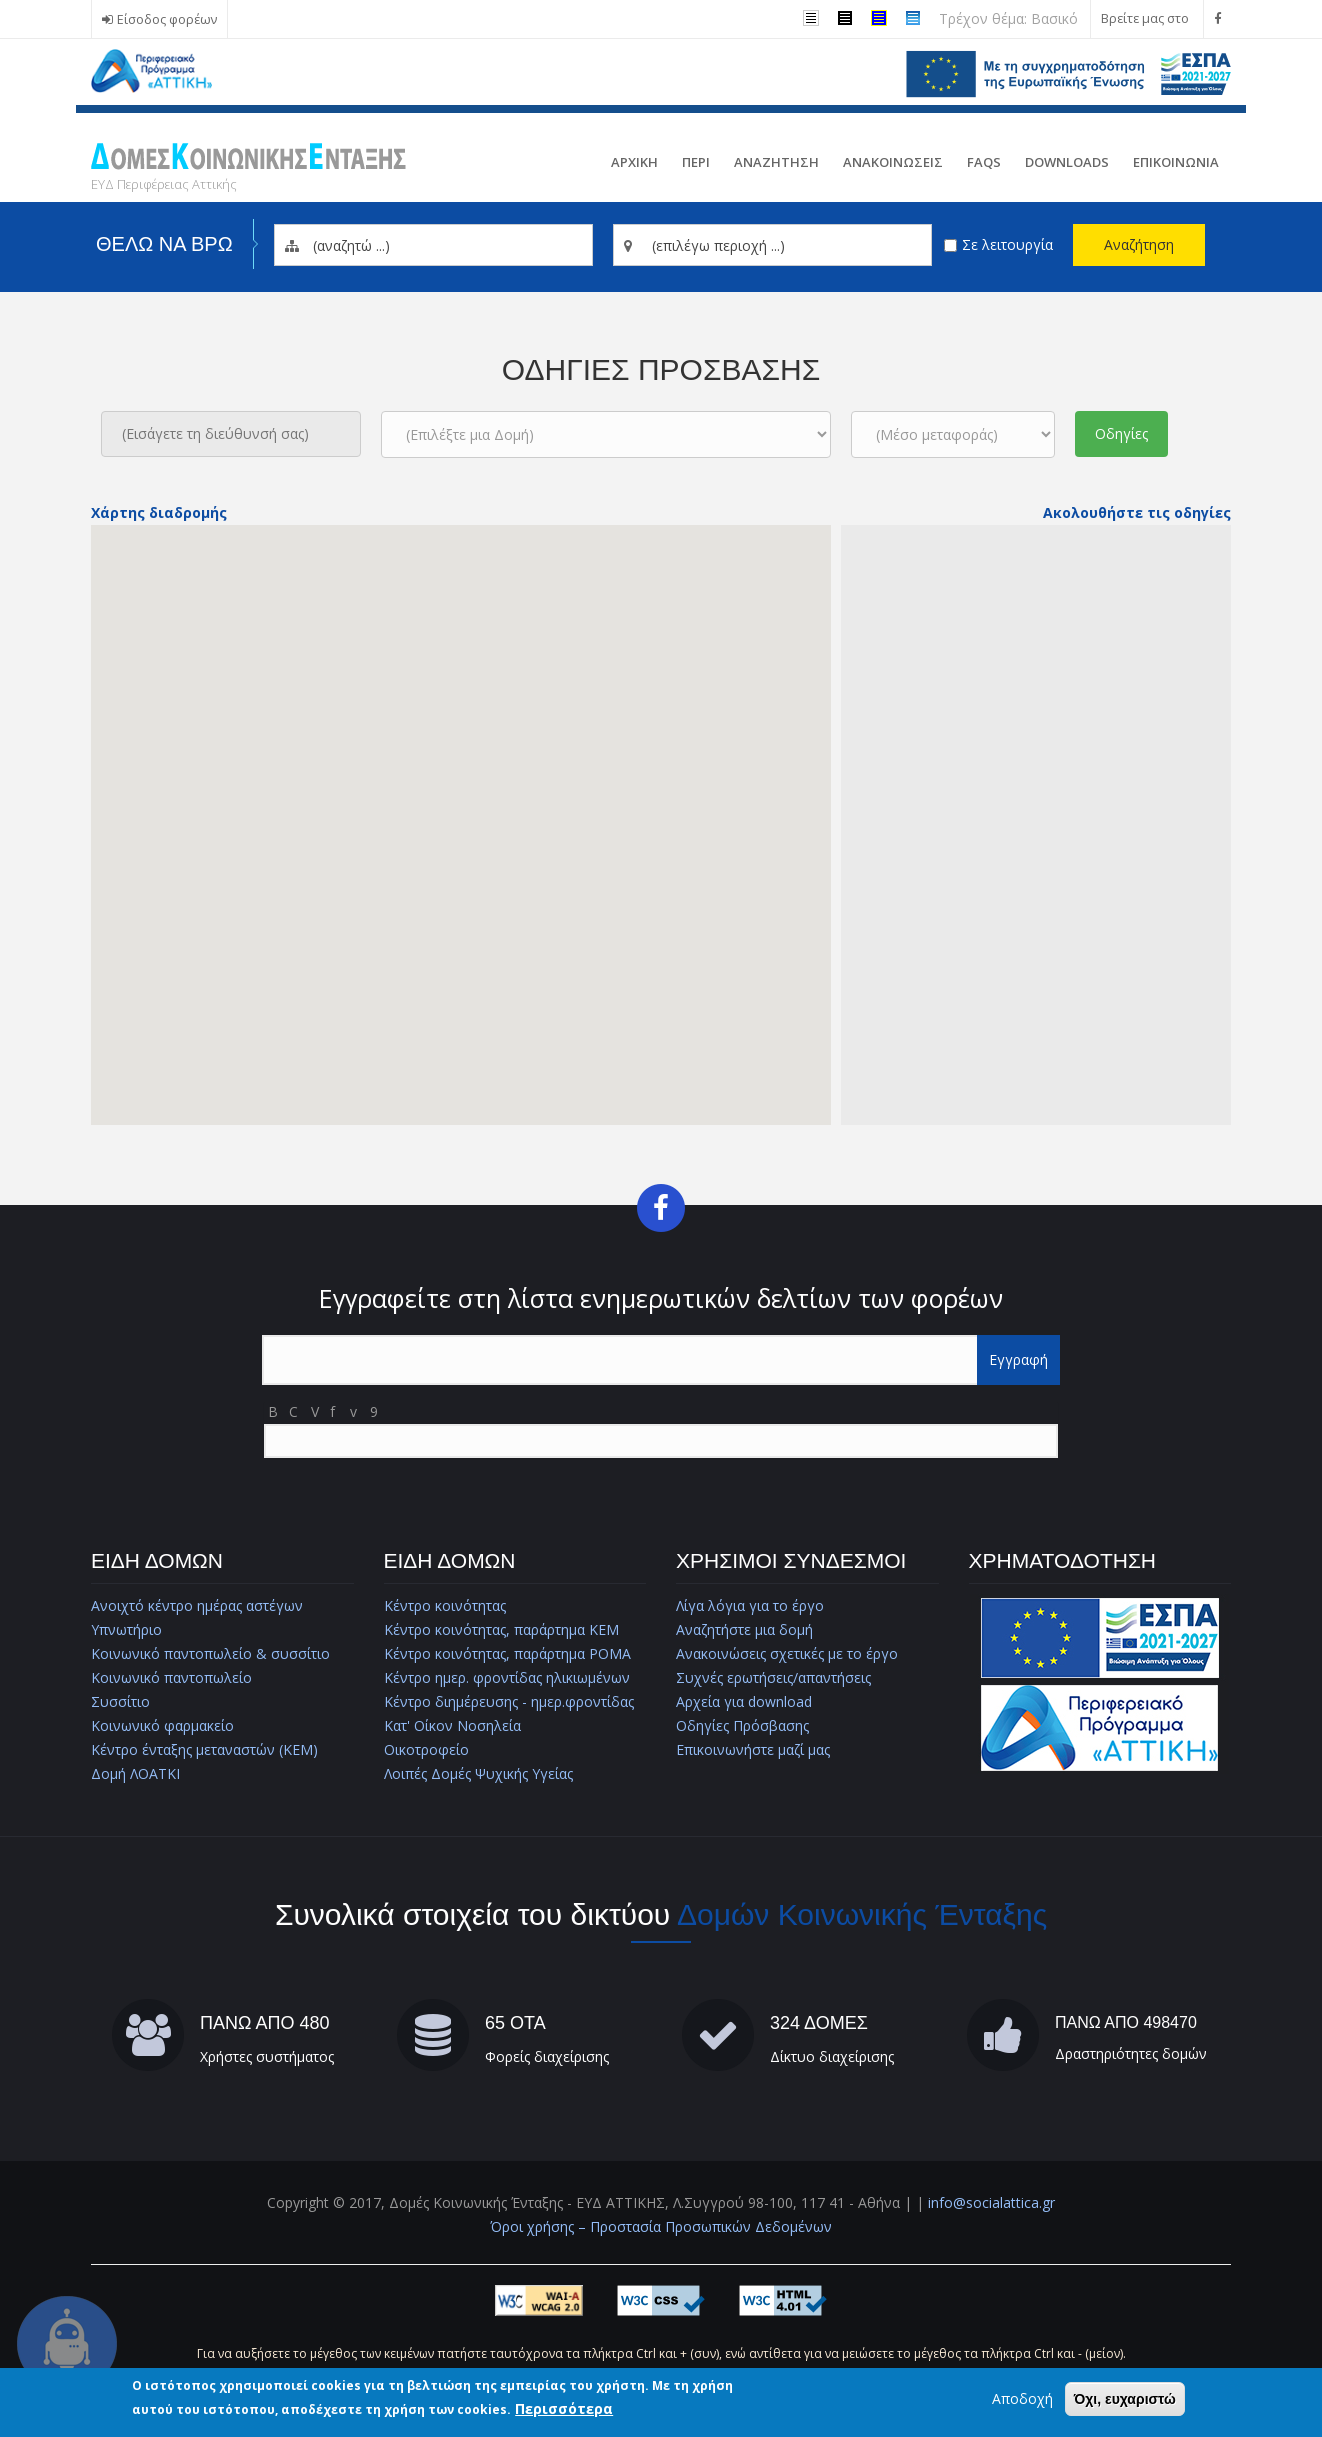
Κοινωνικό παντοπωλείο (171, 1677)
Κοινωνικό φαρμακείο (162, 1725)
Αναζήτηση (1139, 244)
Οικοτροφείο (426, 1749)
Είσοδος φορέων (167, 19)
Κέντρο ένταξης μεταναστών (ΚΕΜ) (204, 1749)
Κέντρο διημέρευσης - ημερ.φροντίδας (509, 1701)
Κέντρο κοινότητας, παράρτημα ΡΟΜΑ (507, 1653)
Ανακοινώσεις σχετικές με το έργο (787, 1653)
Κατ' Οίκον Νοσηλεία (452, 1725)
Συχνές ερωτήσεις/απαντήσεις (773, 1677)
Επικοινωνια (1176, 162)
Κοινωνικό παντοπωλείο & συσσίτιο (210, 1653)
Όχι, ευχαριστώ (1125, 2399)
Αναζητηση (776, 162)
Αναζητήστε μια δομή (744, 1629)
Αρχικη (634, 162)
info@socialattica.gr (991, 2202)
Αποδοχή (1022, 2398)
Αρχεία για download (744, 1701)
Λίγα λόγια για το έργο (750, 1605)
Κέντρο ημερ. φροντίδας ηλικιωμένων (507, 1677)
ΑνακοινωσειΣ (893, 162)
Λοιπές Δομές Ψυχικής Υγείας (478, 1773)
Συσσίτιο (120, 1701)
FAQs (984, 162)
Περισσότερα (564, 2408)
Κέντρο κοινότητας (445, 1605)
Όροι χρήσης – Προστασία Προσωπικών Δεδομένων (661, 2226)
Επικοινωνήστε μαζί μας (753, 1749)
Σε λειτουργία (1007, 244)
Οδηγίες (1121, 433)
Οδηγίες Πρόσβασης (742, 1725)
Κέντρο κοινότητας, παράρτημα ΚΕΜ (501, 1629)
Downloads (1067, 162)
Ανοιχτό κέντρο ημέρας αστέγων (197, 1605)
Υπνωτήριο (126, 1629)
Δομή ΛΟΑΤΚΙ (135, 1773)
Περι (696, 162)
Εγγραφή (1018, 1359)
